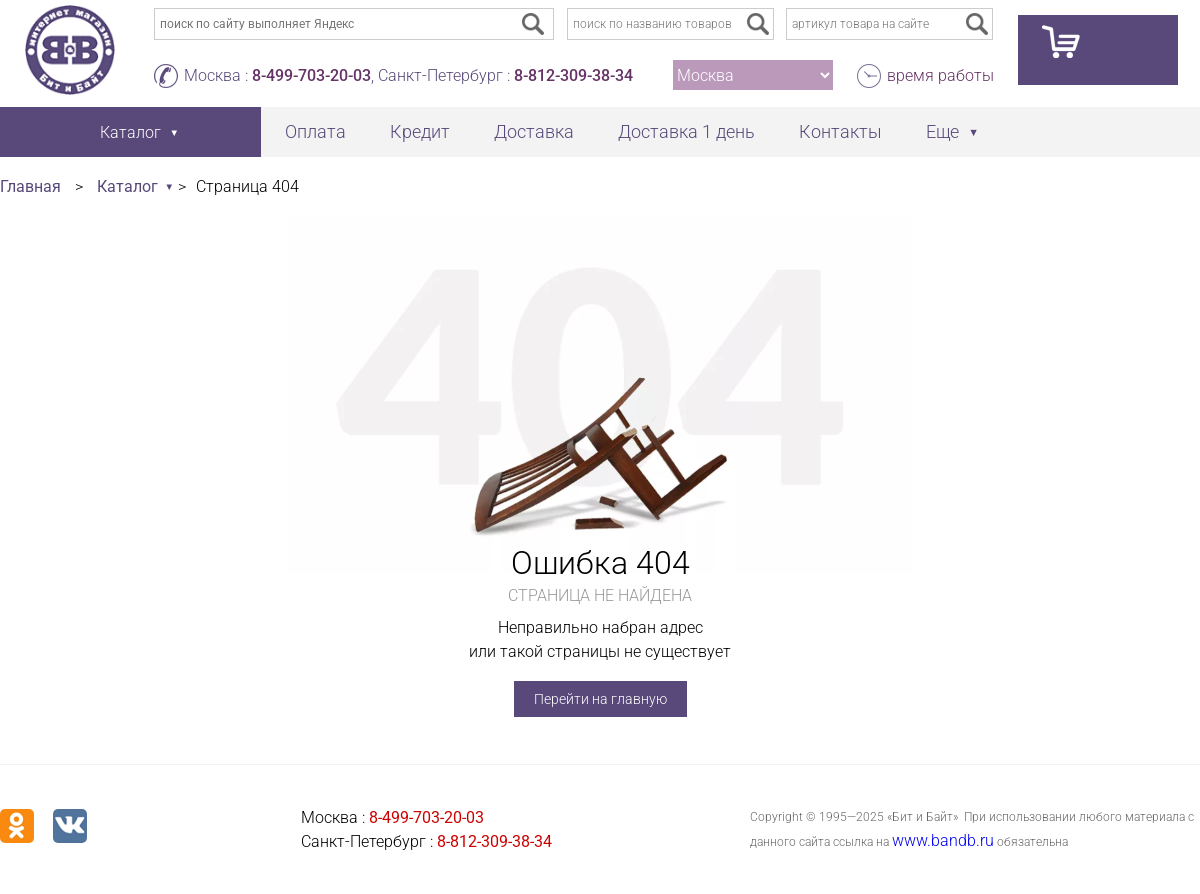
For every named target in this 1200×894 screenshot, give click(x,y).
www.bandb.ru (943, 840)
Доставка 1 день (686, 131)
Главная (30, 186)
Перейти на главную (600, 699)
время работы (940, 75)
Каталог (127, 186)
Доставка (534, 131)
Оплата (315, 131)
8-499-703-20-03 (311, 75)
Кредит (420, 131)
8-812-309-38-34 (573, 75)
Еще (942, 131)
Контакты (840, 131)
